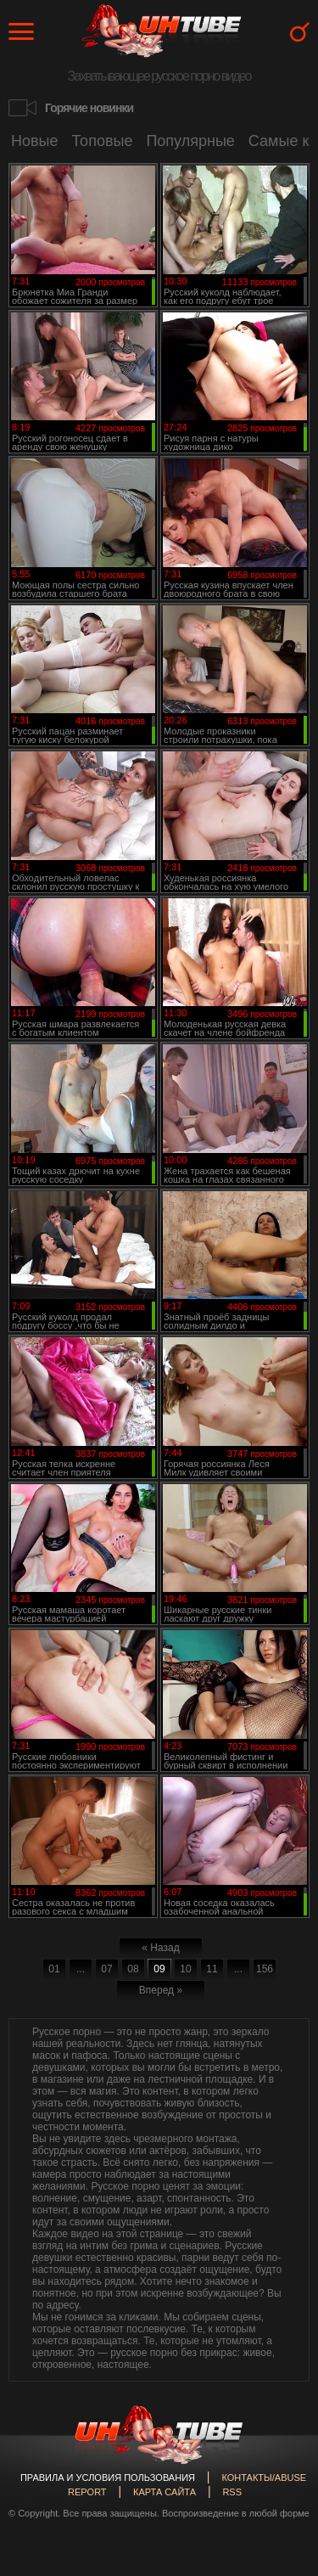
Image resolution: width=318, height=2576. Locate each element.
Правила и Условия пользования (107, 2477)
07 (106, 1969)
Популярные (190, 140)
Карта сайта (164, 2492)
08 (132, 1969)
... (80, 1969)
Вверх (280, 2413)
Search (300, 32)
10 (185, 1969)
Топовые (102, 140)
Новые (35, 140)
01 (53, 1969)
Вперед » (160, 1990)
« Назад (160, 1948)
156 (264, 1969)
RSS (232, 2492)
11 (211, 1969)
